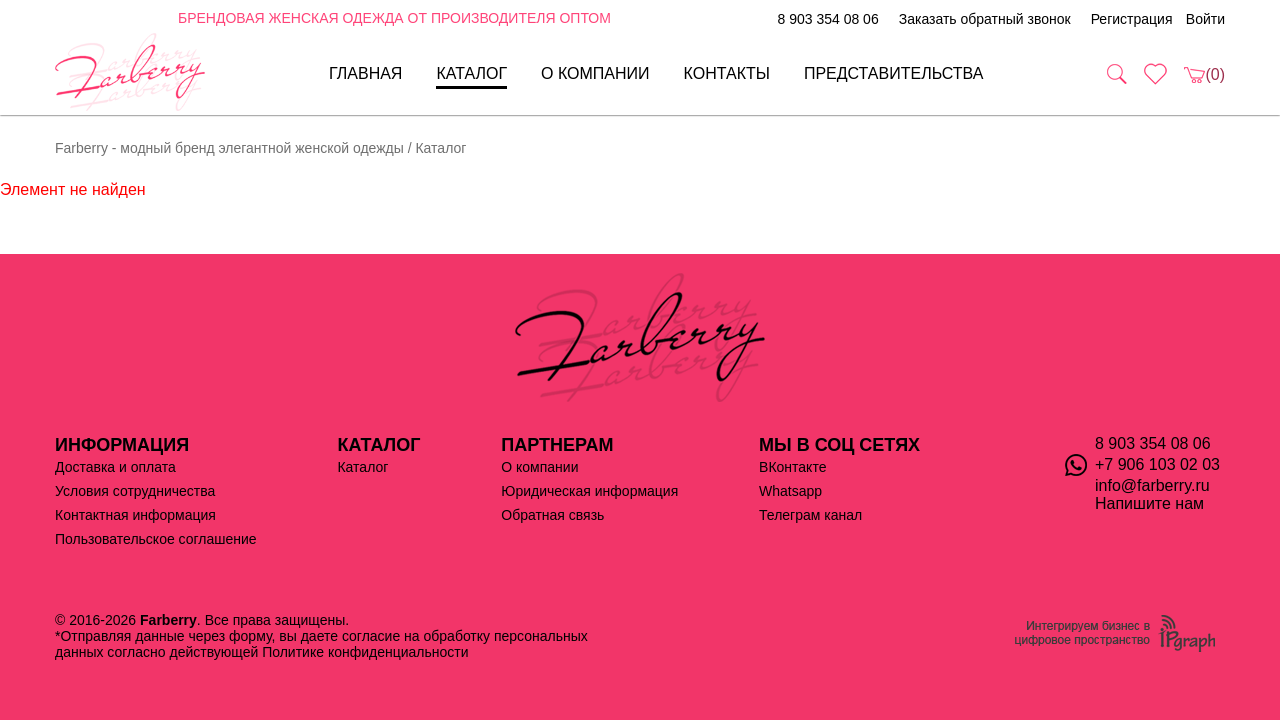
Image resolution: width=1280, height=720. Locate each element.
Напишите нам (1149, 503)
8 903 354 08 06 (827, 19)
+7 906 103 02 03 (1157, 464)
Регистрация (1132, 19)
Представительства (894, 73)
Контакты (727, 73)
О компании (595, 73)
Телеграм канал (810, 515)
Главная (365, 73)
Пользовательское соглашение (156, 539)
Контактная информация (135, 515)
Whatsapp (790, 491)
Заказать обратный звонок (985, 19)
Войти (1205, 19)
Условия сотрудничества (135, 491)
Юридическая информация (589, 491)
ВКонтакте (792, 467)
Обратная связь (552, 515)
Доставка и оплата (115, 467)
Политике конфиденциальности (365, 652)
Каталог (471, 73)
